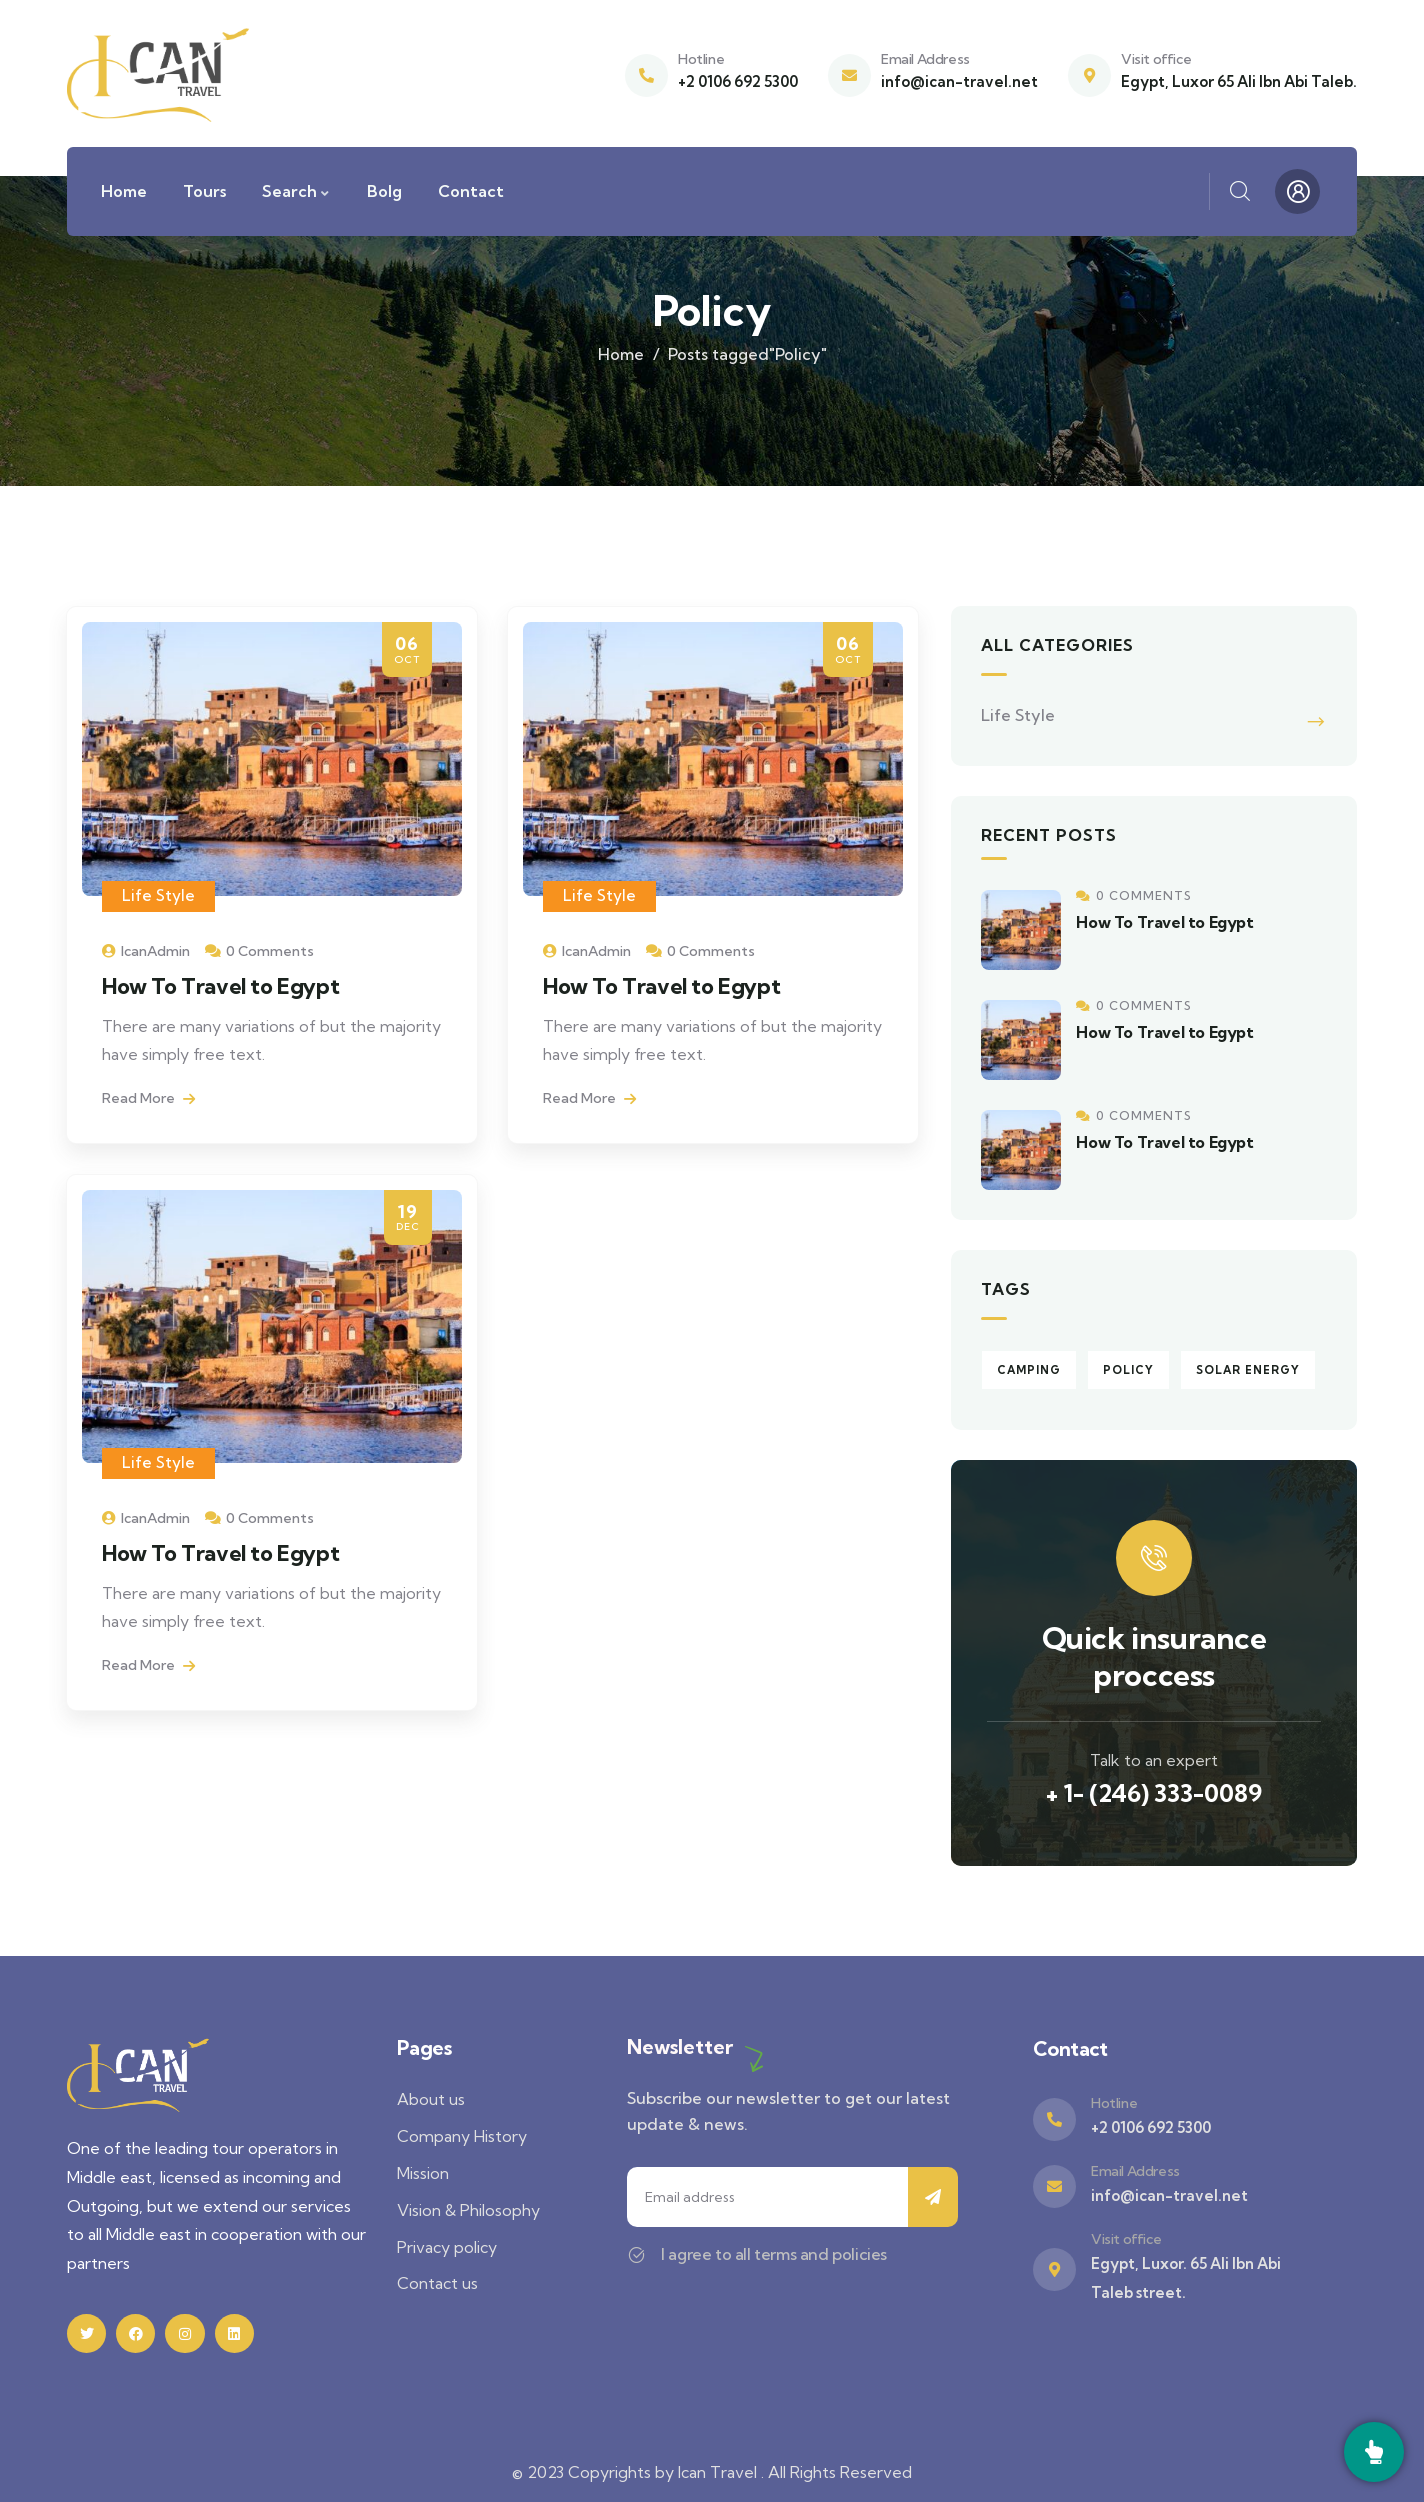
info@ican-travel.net (959, 81)
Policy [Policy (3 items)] (1128, 1370)
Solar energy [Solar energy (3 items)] (1248, 1370)
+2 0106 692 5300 (738, 81)
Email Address (925, 59)
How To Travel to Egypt (220, 986)
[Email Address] (849, 75)
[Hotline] (646, 75)
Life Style (158, 895)
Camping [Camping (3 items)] (1029, 1370)
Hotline (701, 59)
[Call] (1374, 2452)
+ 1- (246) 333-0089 (1154, 1793)
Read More (148, 1098)
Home (621, 354)
